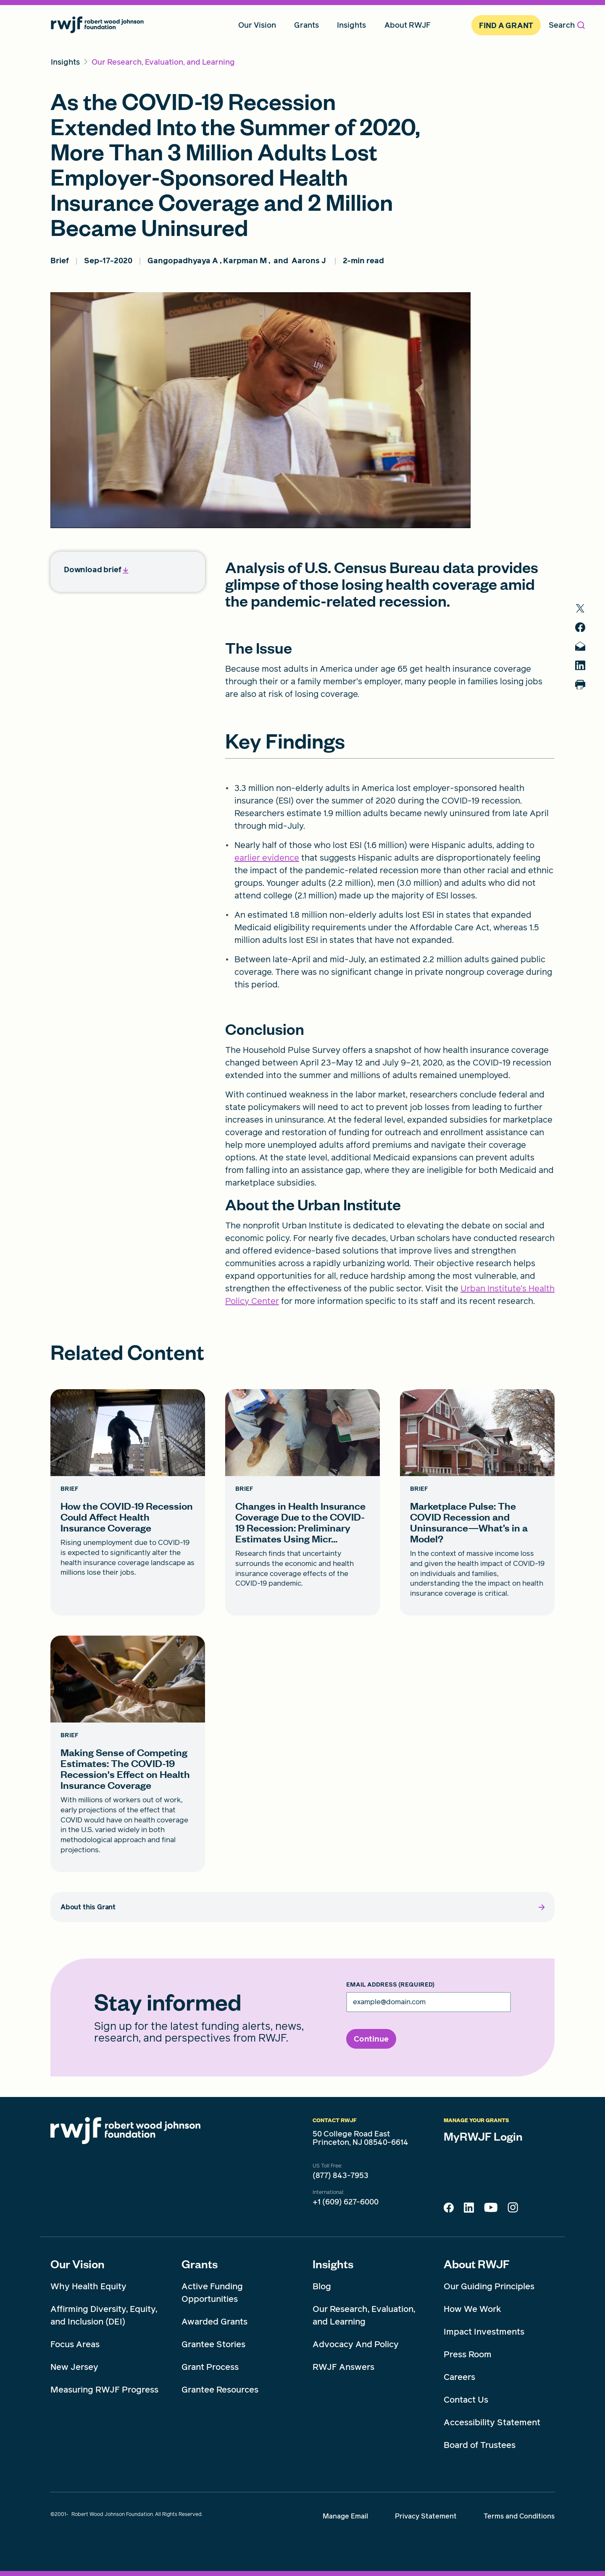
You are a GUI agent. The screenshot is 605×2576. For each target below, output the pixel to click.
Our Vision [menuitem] (257, 25)
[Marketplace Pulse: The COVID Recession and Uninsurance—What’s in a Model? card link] (477, 1502)
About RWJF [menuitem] (407, 25)
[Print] (584, 692)
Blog (322, 2286)
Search (567, 25)
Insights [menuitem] (351, 25)
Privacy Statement (426, 2516)
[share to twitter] (584, 608)
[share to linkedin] (584, 671)
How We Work (472, 2309)
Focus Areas (75, 2344)
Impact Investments (484, 2332)
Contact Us (466, 2400)
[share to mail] (584, 650)
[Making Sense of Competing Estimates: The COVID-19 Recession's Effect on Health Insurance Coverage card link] (127, 1754)
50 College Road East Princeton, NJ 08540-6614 (360, 2138)
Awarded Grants (214, 2321)
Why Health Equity (88, 2286)
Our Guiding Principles (489, 2286)
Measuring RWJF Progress (104, 2389)
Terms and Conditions (519, 2516)
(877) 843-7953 (340, 2175)
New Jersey (74, 2367)
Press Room (468, 2354)
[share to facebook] (584, 629)
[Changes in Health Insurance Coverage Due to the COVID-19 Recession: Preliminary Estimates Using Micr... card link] (302, 1502)
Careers (459, 2377)
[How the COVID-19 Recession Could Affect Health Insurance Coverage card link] (127, 1502)
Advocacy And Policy (356, 2344)
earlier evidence (266, 858)
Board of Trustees (480, 2445)
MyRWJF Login (483, 2136)
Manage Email (345, 2516)
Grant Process (210, 2367)
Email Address (390, 1985)
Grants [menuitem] (306, 25)
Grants (200, 2263)
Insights (333, 2263)
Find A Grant (506, 25)
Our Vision (77, 2263)
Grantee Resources (220, 2389)
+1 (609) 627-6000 (346, 2202)
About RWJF (477, 2263)
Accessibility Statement (492, 2422)
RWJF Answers (343, 2367)
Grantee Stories (213, 2344)
